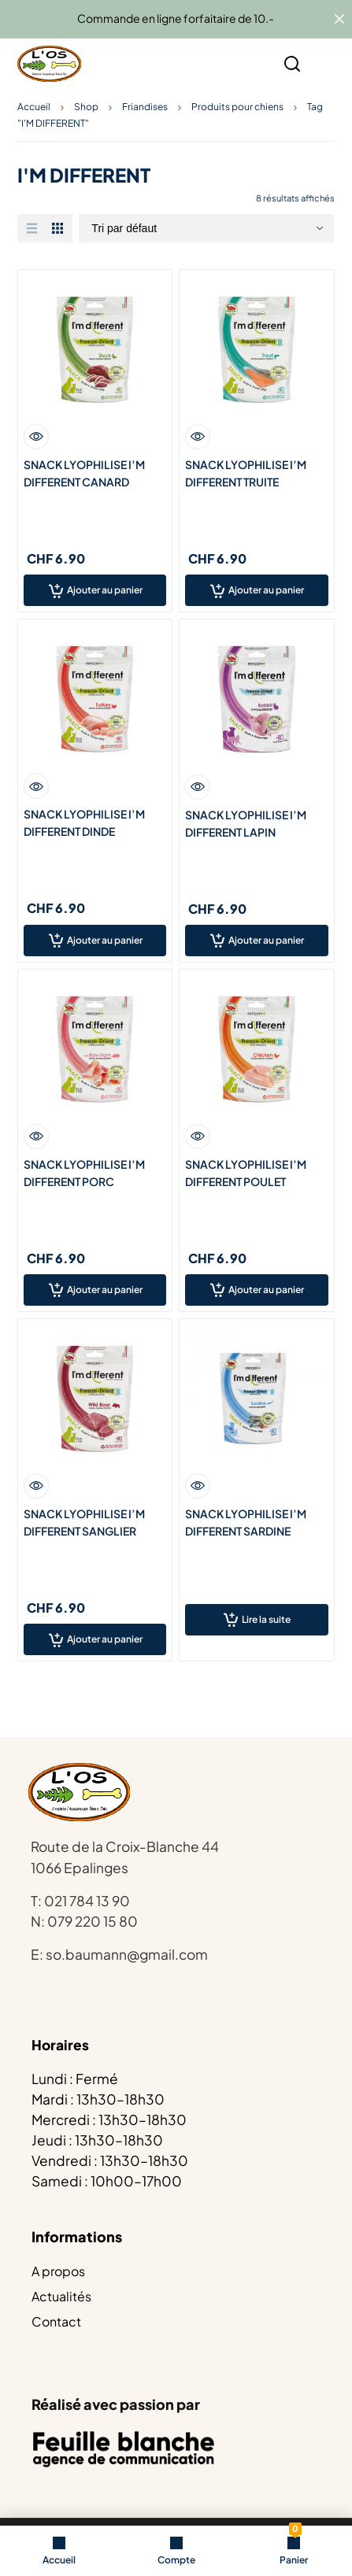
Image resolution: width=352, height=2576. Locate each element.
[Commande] (206, 228)
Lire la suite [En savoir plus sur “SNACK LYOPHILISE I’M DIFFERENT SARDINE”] (266, 1619)
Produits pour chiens (237, 107)
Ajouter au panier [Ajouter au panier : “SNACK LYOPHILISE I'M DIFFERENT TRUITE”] (266, 590)
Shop (86, 107)
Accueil (33, 107)
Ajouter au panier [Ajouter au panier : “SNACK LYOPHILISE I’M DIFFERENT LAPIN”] (266, 940)
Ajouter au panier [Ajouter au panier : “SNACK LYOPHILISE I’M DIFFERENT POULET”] (266, 1289)
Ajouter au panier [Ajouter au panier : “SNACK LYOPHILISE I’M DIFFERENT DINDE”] (105, 940)
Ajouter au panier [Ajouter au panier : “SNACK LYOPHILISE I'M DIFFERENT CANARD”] (105, 590)
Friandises (145, 107)
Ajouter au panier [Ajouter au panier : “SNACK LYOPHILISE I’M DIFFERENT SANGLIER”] (105, 1639)
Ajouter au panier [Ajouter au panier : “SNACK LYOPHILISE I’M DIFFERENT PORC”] (105, 1289)
